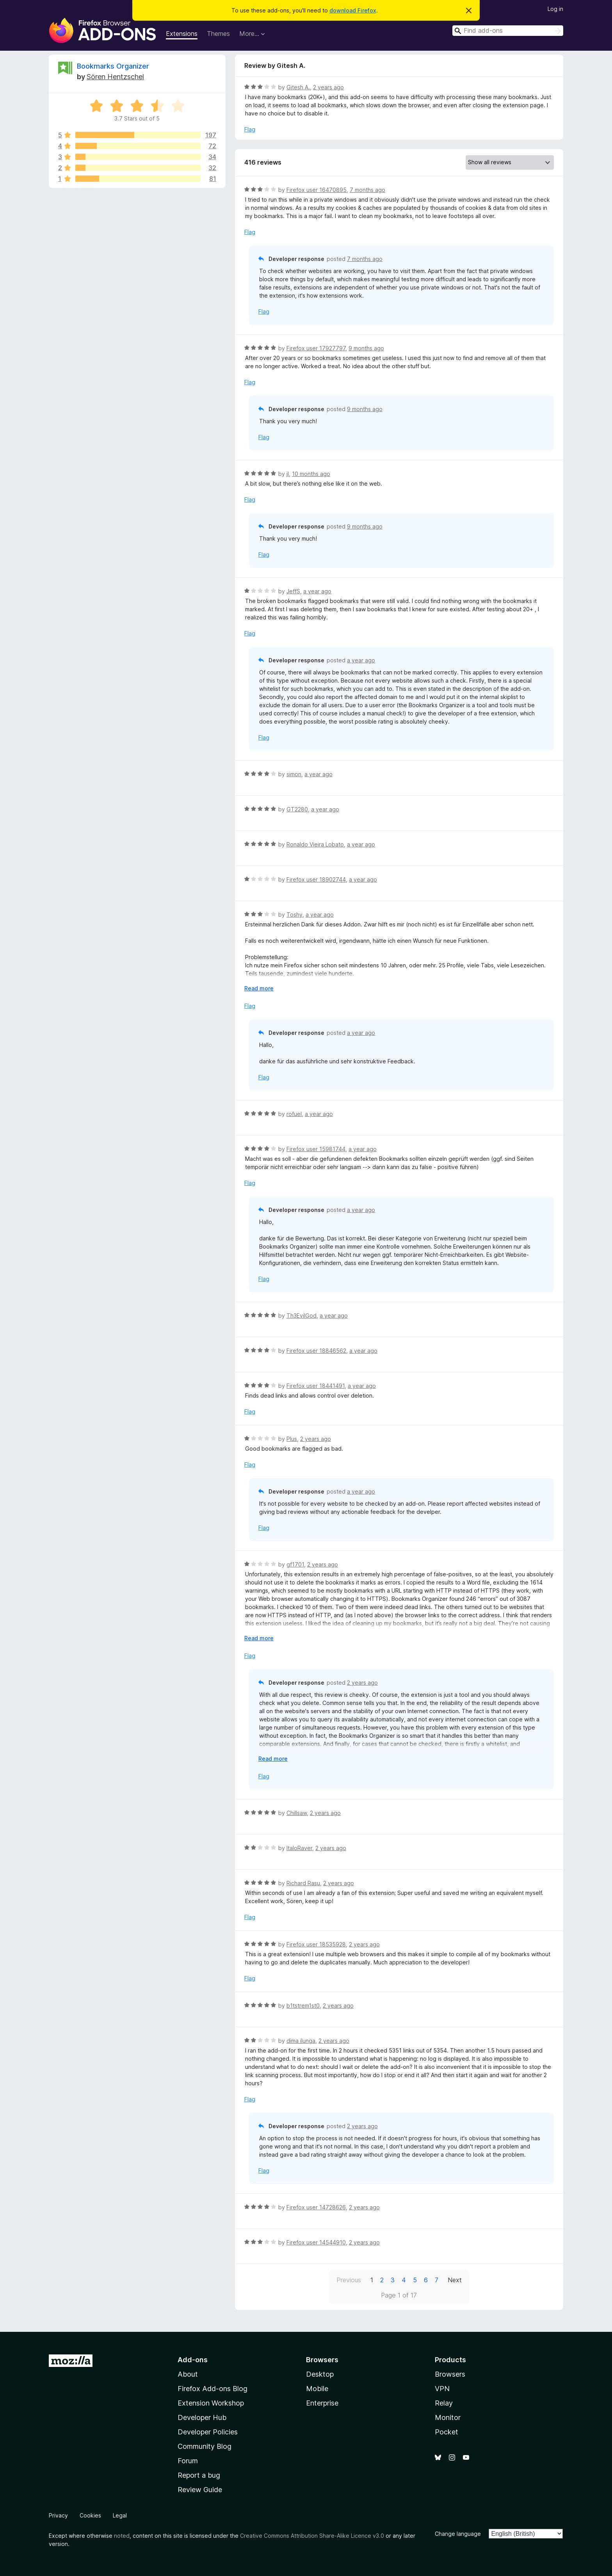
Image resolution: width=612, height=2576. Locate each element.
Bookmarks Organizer (113, 66)
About (188, 2374)
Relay (444, 2403)
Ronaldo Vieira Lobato (315, 844)
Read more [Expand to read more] (259, 988)
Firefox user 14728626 (316, 2207)
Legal (120, 2515)
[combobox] (507, 30)
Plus (291, 1438)
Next (455, 2280)
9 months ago (366, 348)
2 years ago (328, 87)
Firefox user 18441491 (315, 1385)
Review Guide (200, 2490)
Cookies (90, 2515)
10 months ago (311, 473)
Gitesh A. (298, 87)
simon (293, 774)
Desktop (320, 2374)
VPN (442, 2388)
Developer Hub (202, 2417)
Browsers (450, 2374)
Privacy (58, 2515)
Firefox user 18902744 (316, 879)
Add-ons (193, 2360)
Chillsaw (296, 1813)
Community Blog (204, 2446)
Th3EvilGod (301, 1315)
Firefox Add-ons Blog (212, 2388)
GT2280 (297, 809)
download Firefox (352, 10)
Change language (458, 2533)
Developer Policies (208, 2432)
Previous (348, 2280)
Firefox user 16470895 (316, 189)
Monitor (448, 2417)
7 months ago (367, 189)
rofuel (294, 1114)
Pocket (446, 2432)
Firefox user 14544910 (316, 2242)
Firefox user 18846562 (316, 1350)
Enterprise (322, 2403)
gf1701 (295, 1564)
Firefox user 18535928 (316, 1944)
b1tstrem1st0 (303, 2005)
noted (122, 2535)
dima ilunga (300, 2040)
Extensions (181, 33)
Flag (249, 129)
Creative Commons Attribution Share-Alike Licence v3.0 (312, 2535)
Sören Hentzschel (115, 77)
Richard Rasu (303, 1883)
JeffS (293, 591)
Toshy (294, 914)
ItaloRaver (299, 1848)
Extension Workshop (211, 2403)
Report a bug (199, 2475)
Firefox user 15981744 (315, 1149)
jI (287, 473)
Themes (218, 33)
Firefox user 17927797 (315, 348)
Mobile (317, 2388)
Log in (555, 8)
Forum (188, 2461)
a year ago (317, 591)
